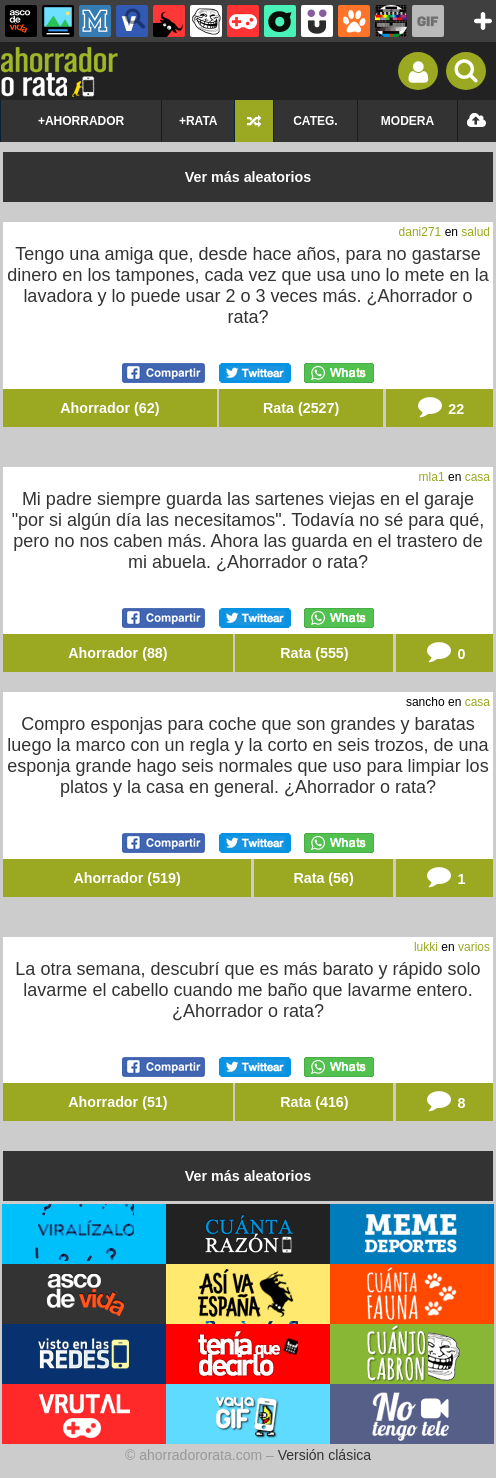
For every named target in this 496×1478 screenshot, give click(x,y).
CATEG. (315, 121)
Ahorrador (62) (109, 408)
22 (439, 407)
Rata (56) (323, 878)
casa (477, 477)
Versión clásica (324, 1455)
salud (475, 232)
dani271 (420, 232)
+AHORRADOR (81, 121)
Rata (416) (314, 1102)
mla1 (432, 477)
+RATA (198, 121)
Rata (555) (314, 653)
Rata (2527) (301, 408)
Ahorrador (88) (117, 653)
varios (474, 947)
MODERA (407, 121)
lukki (426, 947)
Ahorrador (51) (117, 1102)
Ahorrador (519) (127, 878)
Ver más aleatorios (248, 177)
